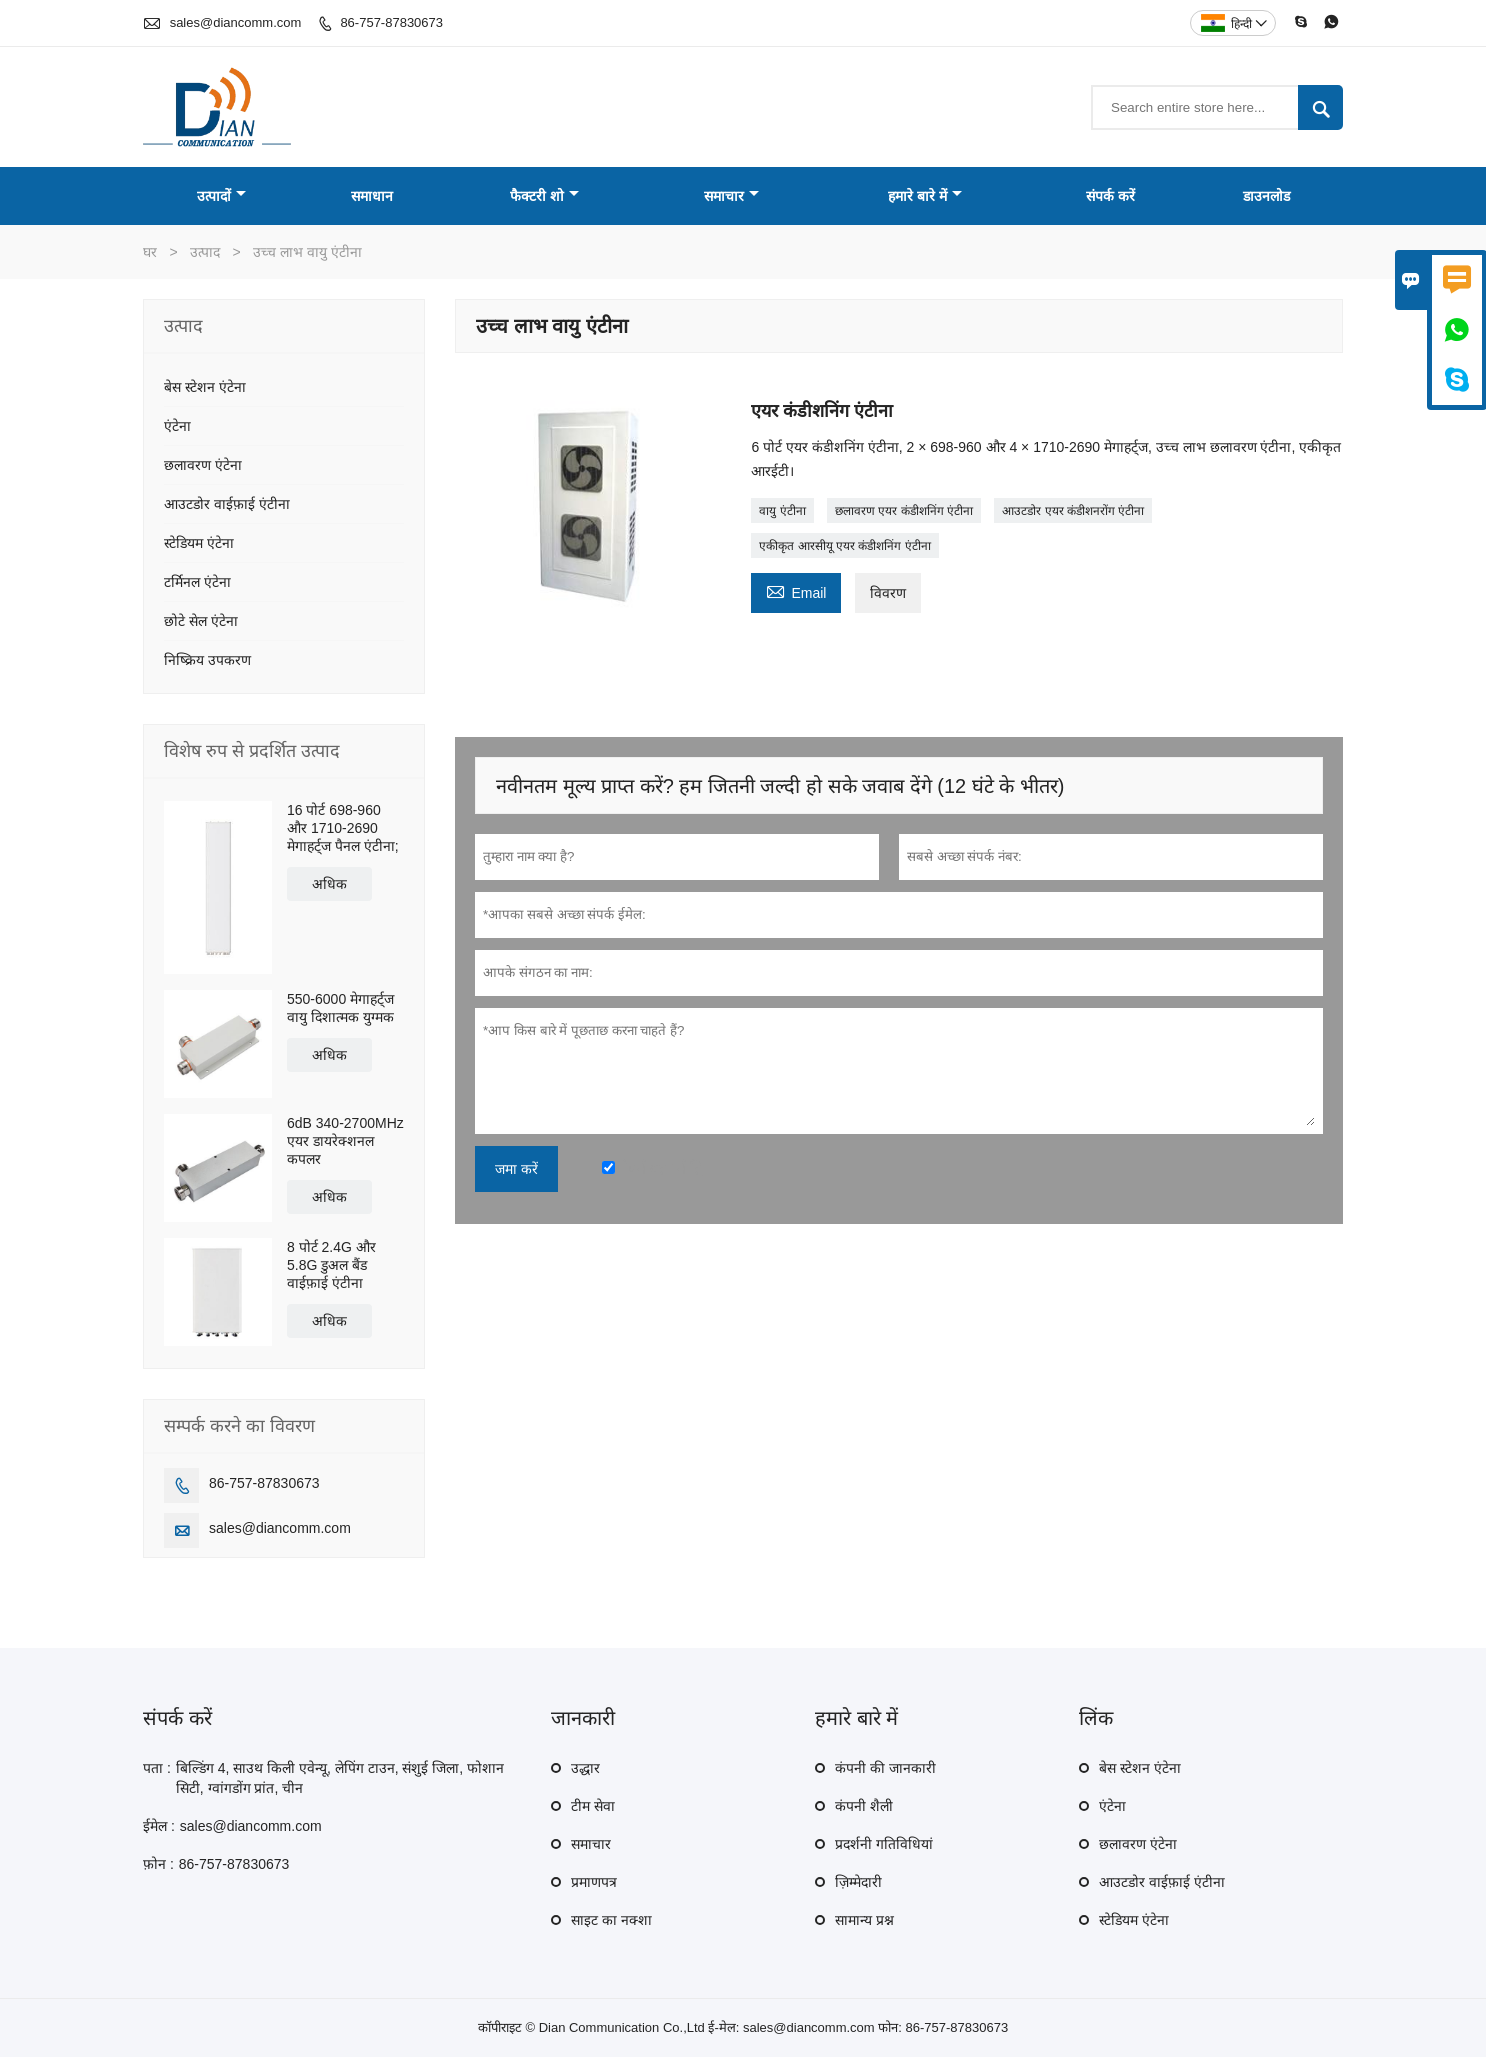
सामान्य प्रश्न (864, 1920)
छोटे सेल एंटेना (201, 621)
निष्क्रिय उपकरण (207, 660)
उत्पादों (221, 196)
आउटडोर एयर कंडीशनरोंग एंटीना (1073, 511)
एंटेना (177, 426)
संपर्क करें (1110, 196)
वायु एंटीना (782, 511)
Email (796, 590)
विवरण (888, 593)
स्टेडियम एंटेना (199, 543)
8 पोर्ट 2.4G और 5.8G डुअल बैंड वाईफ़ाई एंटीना (331, 1265)
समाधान (372, 196)
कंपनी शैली (864, 1806)
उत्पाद (205, 252)
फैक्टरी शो (544, 196)
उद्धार (585, 1768)
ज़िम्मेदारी (858, 1882)
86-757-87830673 (391, 22)
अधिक (329, 884)
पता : (157, 1768)
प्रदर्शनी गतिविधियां (884, 1844)
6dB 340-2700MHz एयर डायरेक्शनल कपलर (345, 1141)
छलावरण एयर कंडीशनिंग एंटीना (904, 511)
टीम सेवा (593, 1806)
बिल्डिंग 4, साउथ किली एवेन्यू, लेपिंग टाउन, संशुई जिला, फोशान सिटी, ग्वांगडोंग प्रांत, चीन (340, 1778)
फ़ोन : (158, 1864)
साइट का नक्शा (611, 1920)
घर (150, 252)
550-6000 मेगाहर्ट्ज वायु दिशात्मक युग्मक (340, 1008)
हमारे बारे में (925, 196)
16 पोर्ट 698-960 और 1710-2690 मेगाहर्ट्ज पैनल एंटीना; (343, 828)
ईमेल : (159, 1826)
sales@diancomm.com (236, 22)
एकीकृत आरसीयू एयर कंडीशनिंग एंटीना (844, 546)
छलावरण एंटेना (203, 465)
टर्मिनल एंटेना (197, 582)
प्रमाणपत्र (594, 1882)
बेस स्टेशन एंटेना (205, 387)
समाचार (731, 196)
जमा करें (516, 1169)
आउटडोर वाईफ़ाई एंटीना (227, 504)
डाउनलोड (1266, 196)
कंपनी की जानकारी (885, 1768)
